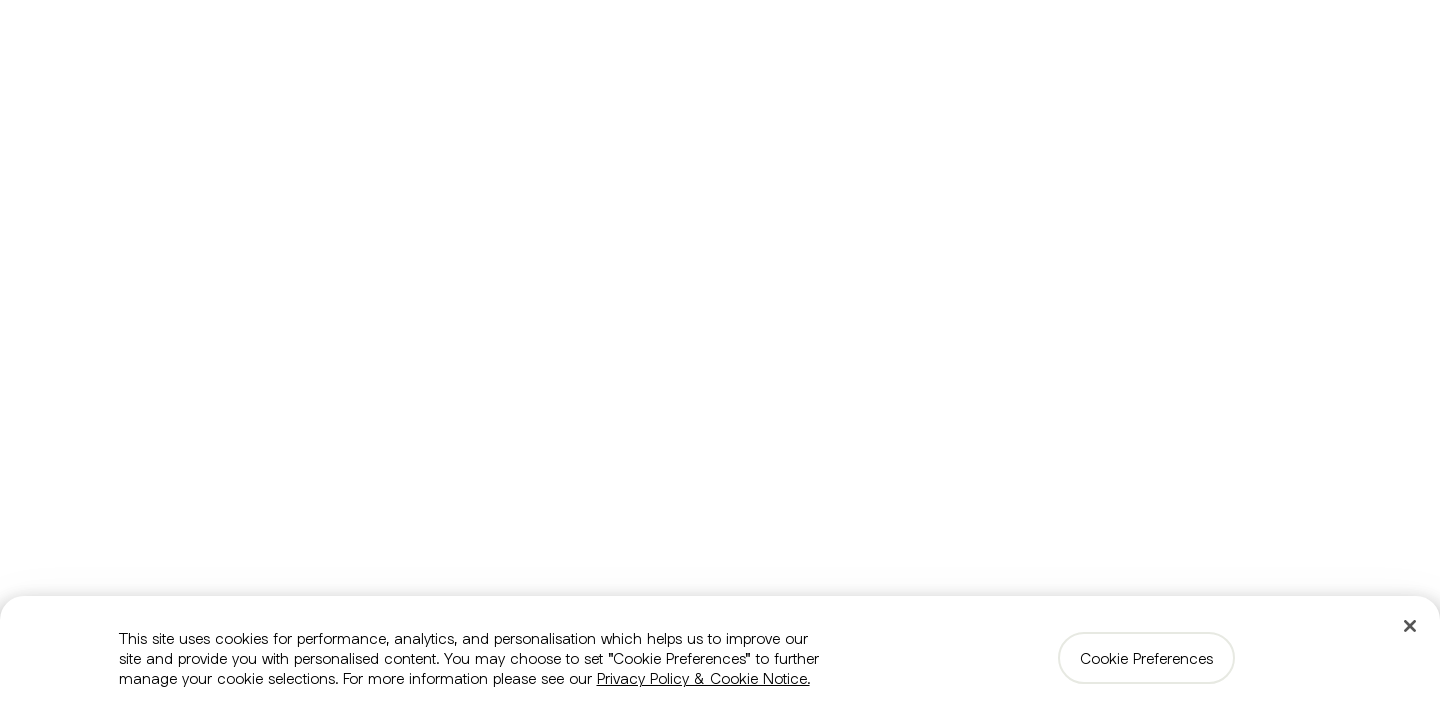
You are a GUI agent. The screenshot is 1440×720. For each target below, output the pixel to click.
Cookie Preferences (1146, 658)
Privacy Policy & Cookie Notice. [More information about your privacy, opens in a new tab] (703, 678)
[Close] (1410, 626)
